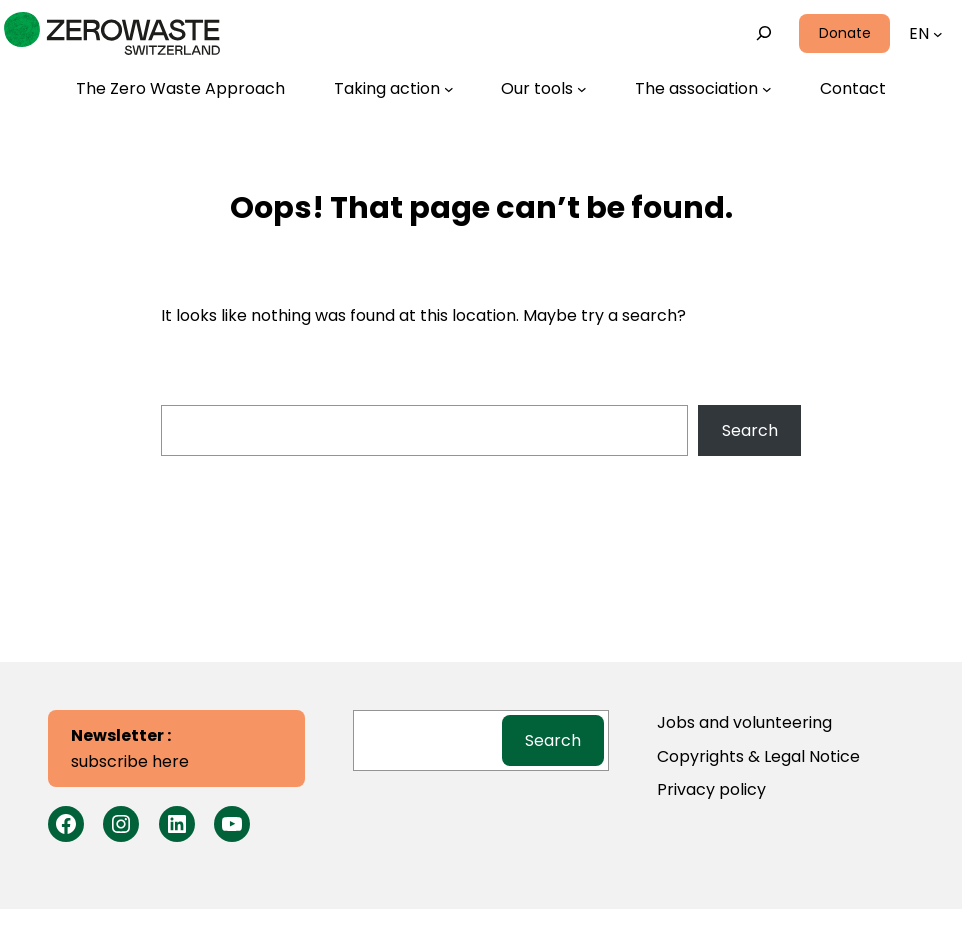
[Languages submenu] (938, 34)
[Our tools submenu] (544, 89)
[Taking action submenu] (394, 89)
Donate (845, 33)
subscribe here (130, 748)
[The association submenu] (703, 89)
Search (750, 430)
